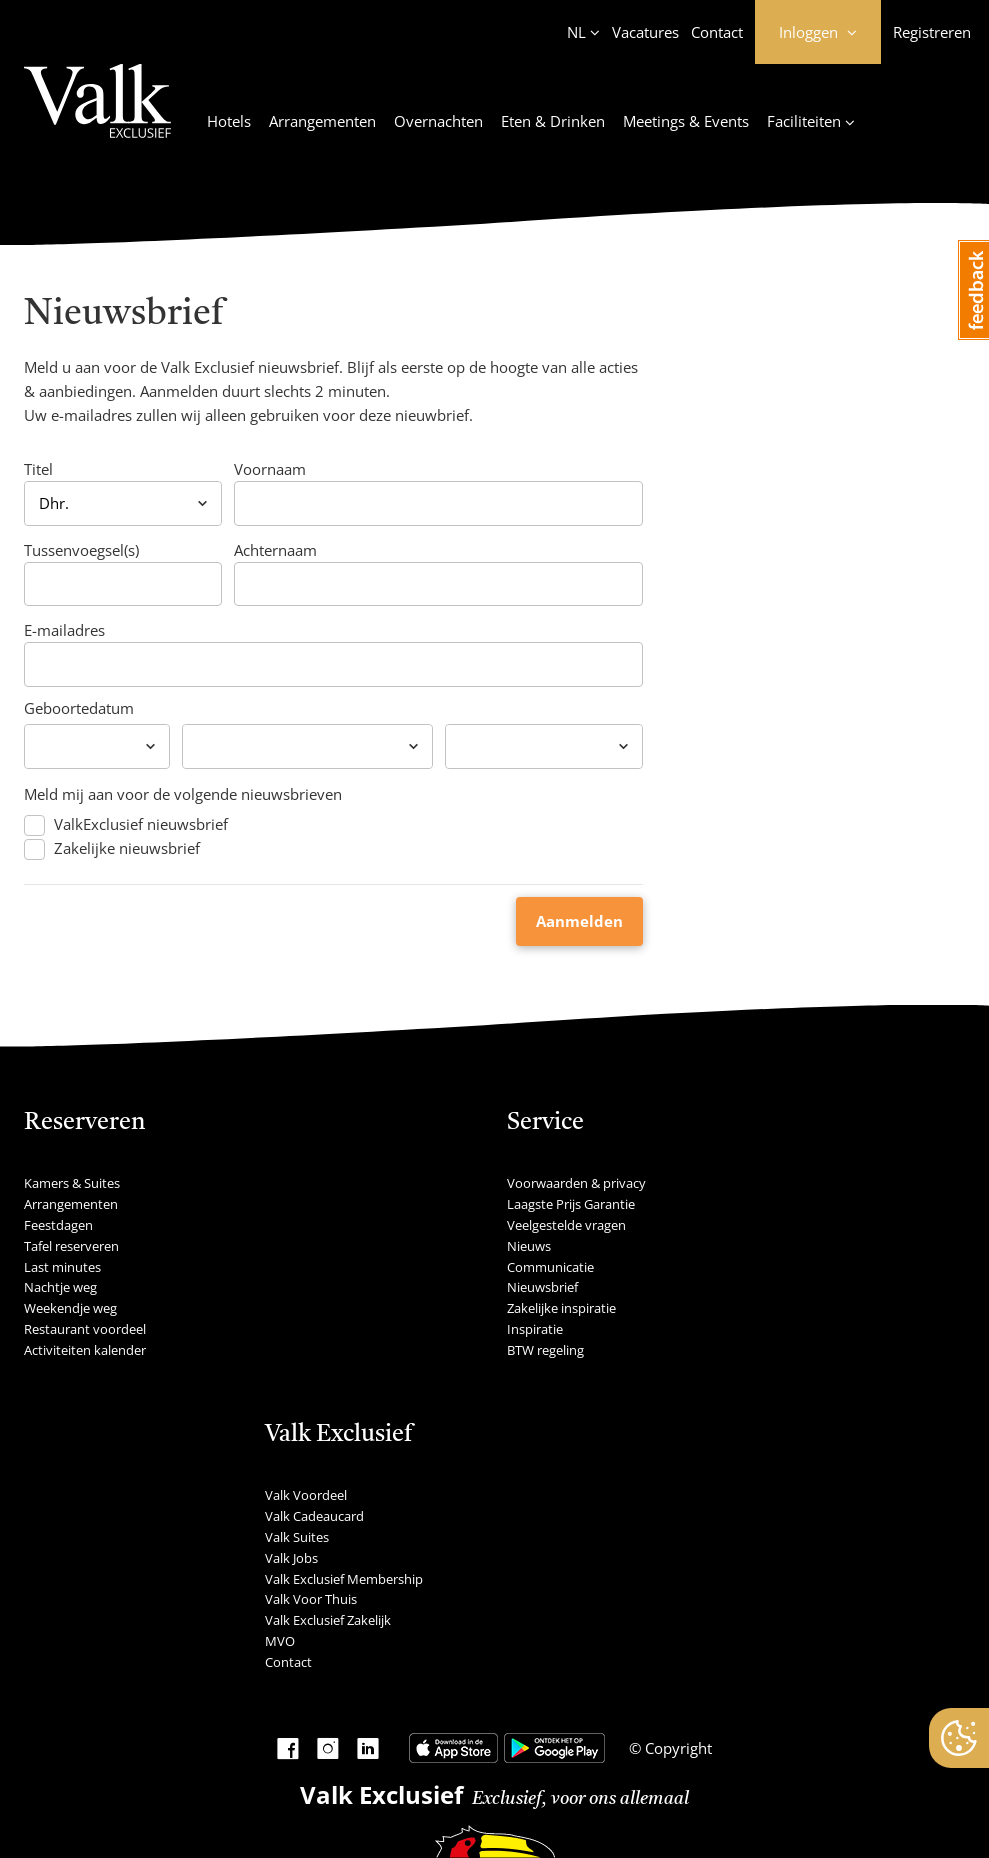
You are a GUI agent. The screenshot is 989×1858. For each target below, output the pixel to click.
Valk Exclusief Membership (344, 1579)
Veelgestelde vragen (566, 1225)
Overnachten (438, 121)
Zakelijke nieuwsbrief (127, 848)
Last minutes (62, 1267)
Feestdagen (58, 1225)
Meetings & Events (686, 121)
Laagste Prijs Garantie (571, 1204)
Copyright (676, 1748)
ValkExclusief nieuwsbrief (141, 824)
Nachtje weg (60, 1287)
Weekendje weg (70, 1308)
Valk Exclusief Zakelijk (328, 1620)
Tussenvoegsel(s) (81, 550)
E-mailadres (64, 630)
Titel (38, 469)
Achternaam (275, 550)
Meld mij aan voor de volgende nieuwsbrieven (183, 794)
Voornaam (270, 469)
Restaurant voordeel (85, 1329)
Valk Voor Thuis (311, 1599)
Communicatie (550, 1267)
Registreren (932, 32)
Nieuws (529, 1246)
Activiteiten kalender (85, 1350)
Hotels (229, 121)
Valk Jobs (291, 1558)
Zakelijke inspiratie (561, 1308)
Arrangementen (322, 121)
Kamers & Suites (72, 1183)
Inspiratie (535, 1329)
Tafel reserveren (71, 1246)
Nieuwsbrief (542, 1287)
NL (576, 32)
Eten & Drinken (553, 121)
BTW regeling (545, 1350)
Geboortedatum (79, 708)
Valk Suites (297, 1537)
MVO (280, 1641)
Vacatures (645, 32)
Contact (717, 32)
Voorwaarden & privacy (576, 1183)
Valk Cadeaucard (314, 1516)
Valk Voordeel (306, 1495)
